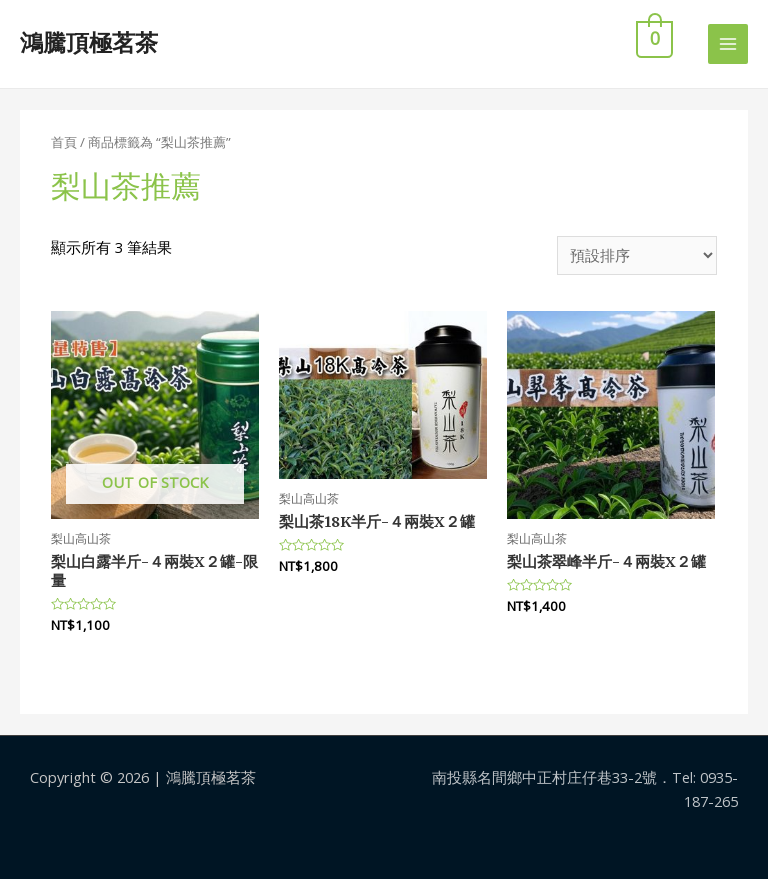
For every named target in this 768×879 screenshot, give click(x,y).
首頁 (64, 142)
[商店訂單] (637, 255)
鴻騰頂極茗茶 (89, 43)
